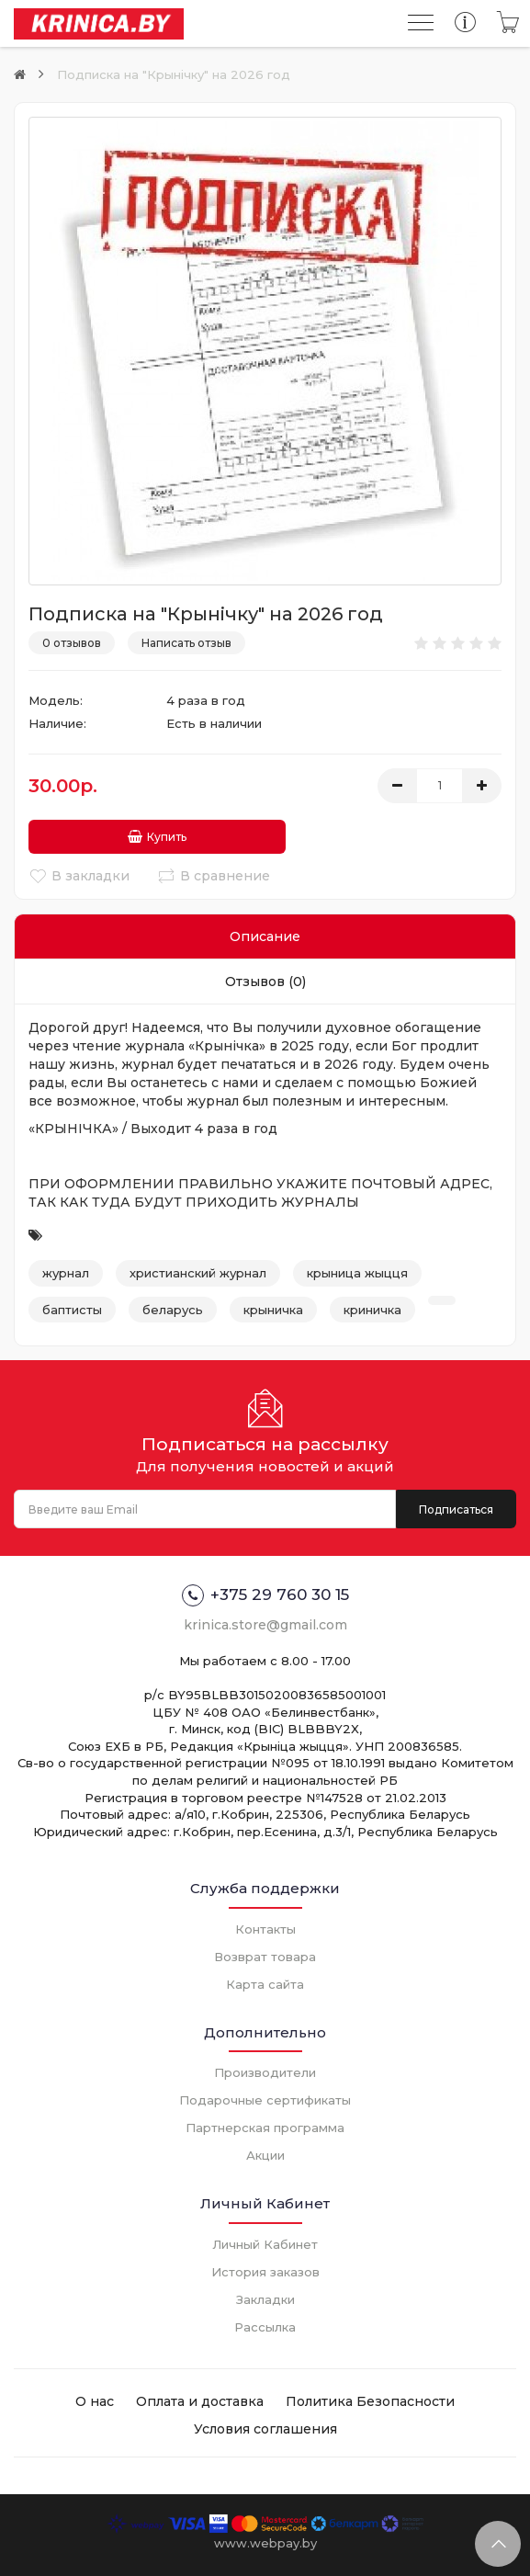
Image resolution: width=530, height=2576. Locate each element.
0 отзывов (71, 643)
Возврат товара (265, 1953)
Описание (265, 933)
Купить (100, 834)
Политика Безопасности (370, 2397)
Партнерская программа (265, 2124)
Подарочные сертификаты (265, 2097)
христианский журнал (198, 1270)
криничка (372, 1306)
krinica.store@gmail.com (265, 1622)
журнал (65, 1270)
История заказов (265, 2268)
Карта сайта (265, 1980)
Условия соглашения (265, 2425)
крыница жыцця (357, 1270)
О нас (94, 2397)
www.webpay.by (265, 2539)
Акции (265, 2152)
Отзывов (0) (265, 978)
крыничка (273, 1306)
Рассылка (265, 2323)
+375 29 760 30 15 (265, 1593)
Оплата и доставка (200, 2397)
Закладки (265, 2295)
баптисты (72, 1306)
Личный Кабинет (265, 2240)
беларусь (172, 1306)
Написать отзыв (186, 643)
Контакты (265, 1925)
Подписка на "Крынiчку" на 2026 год (173, 74)
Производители (265, 2069)
